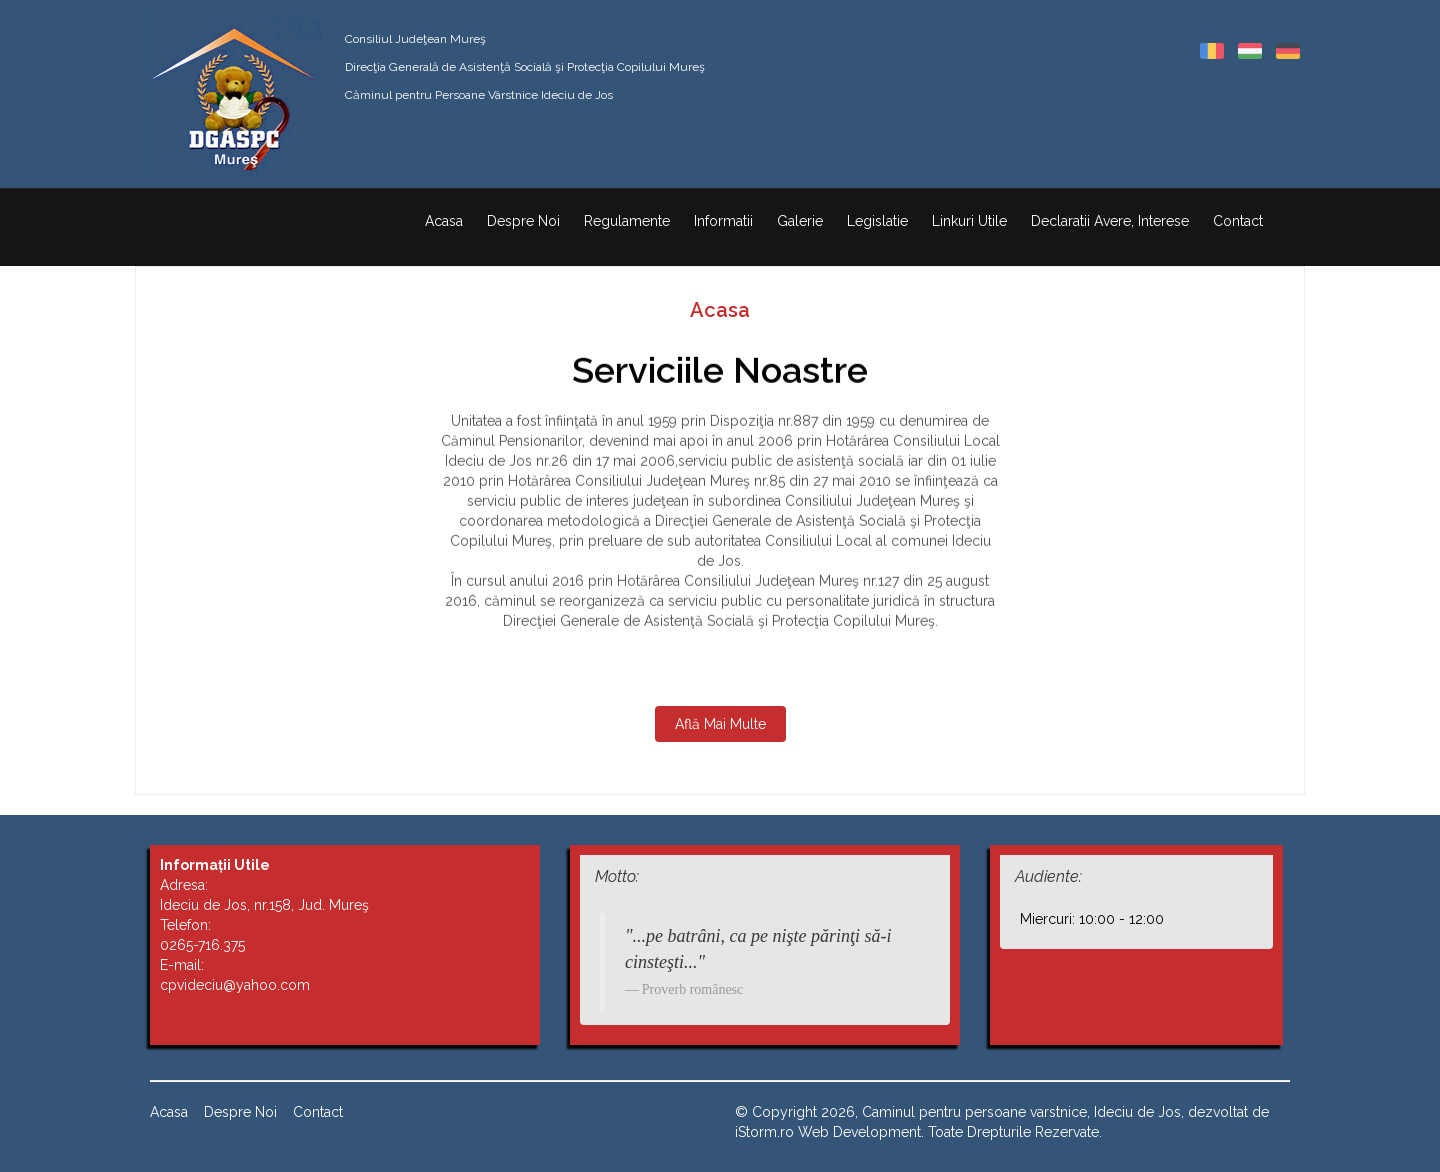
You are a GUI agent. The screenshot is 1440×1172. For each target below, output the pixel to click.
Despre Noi (523, 221)
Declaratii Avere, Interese (1110, 221)
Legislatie (877, 221)
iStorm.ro (764, 1132)
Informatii (723, 221)
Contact (1238, 221)
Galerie (800, 221)
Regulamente (627, 221)
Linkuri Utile (969, 221)
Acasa (444, 221)
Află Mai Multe (720, 724)
